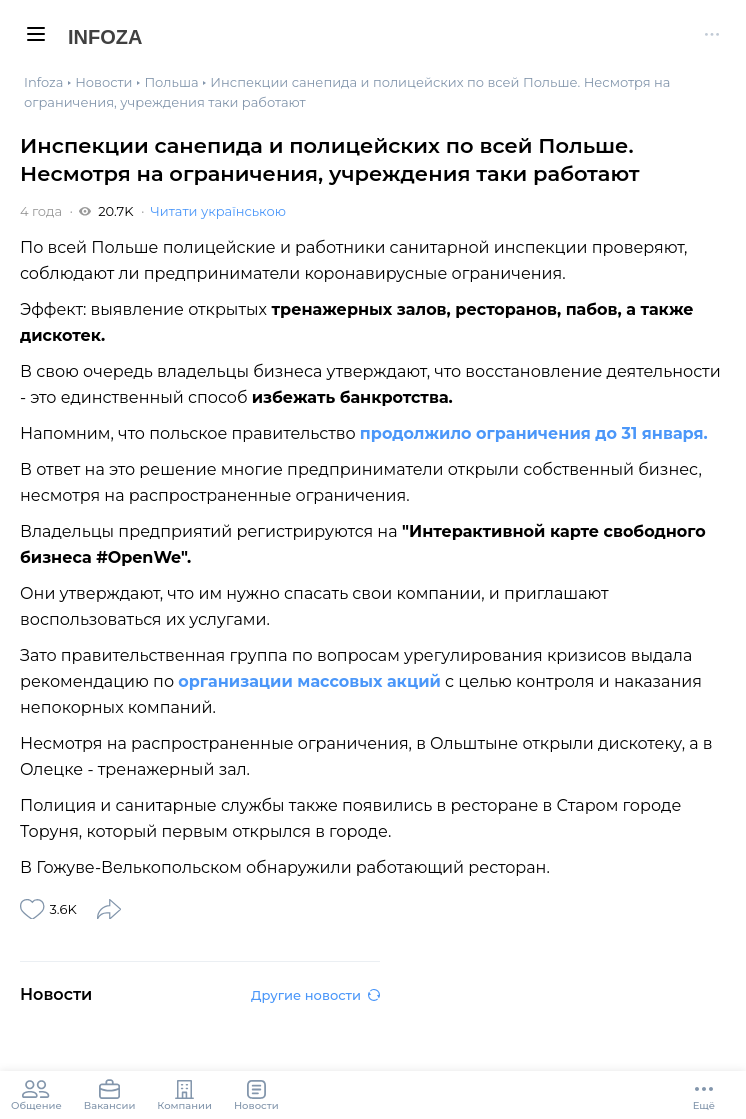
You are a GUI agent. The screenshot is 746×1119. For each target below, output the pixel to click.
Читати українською (217, 211)
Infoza (105, 37)
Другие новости (315, 995)
